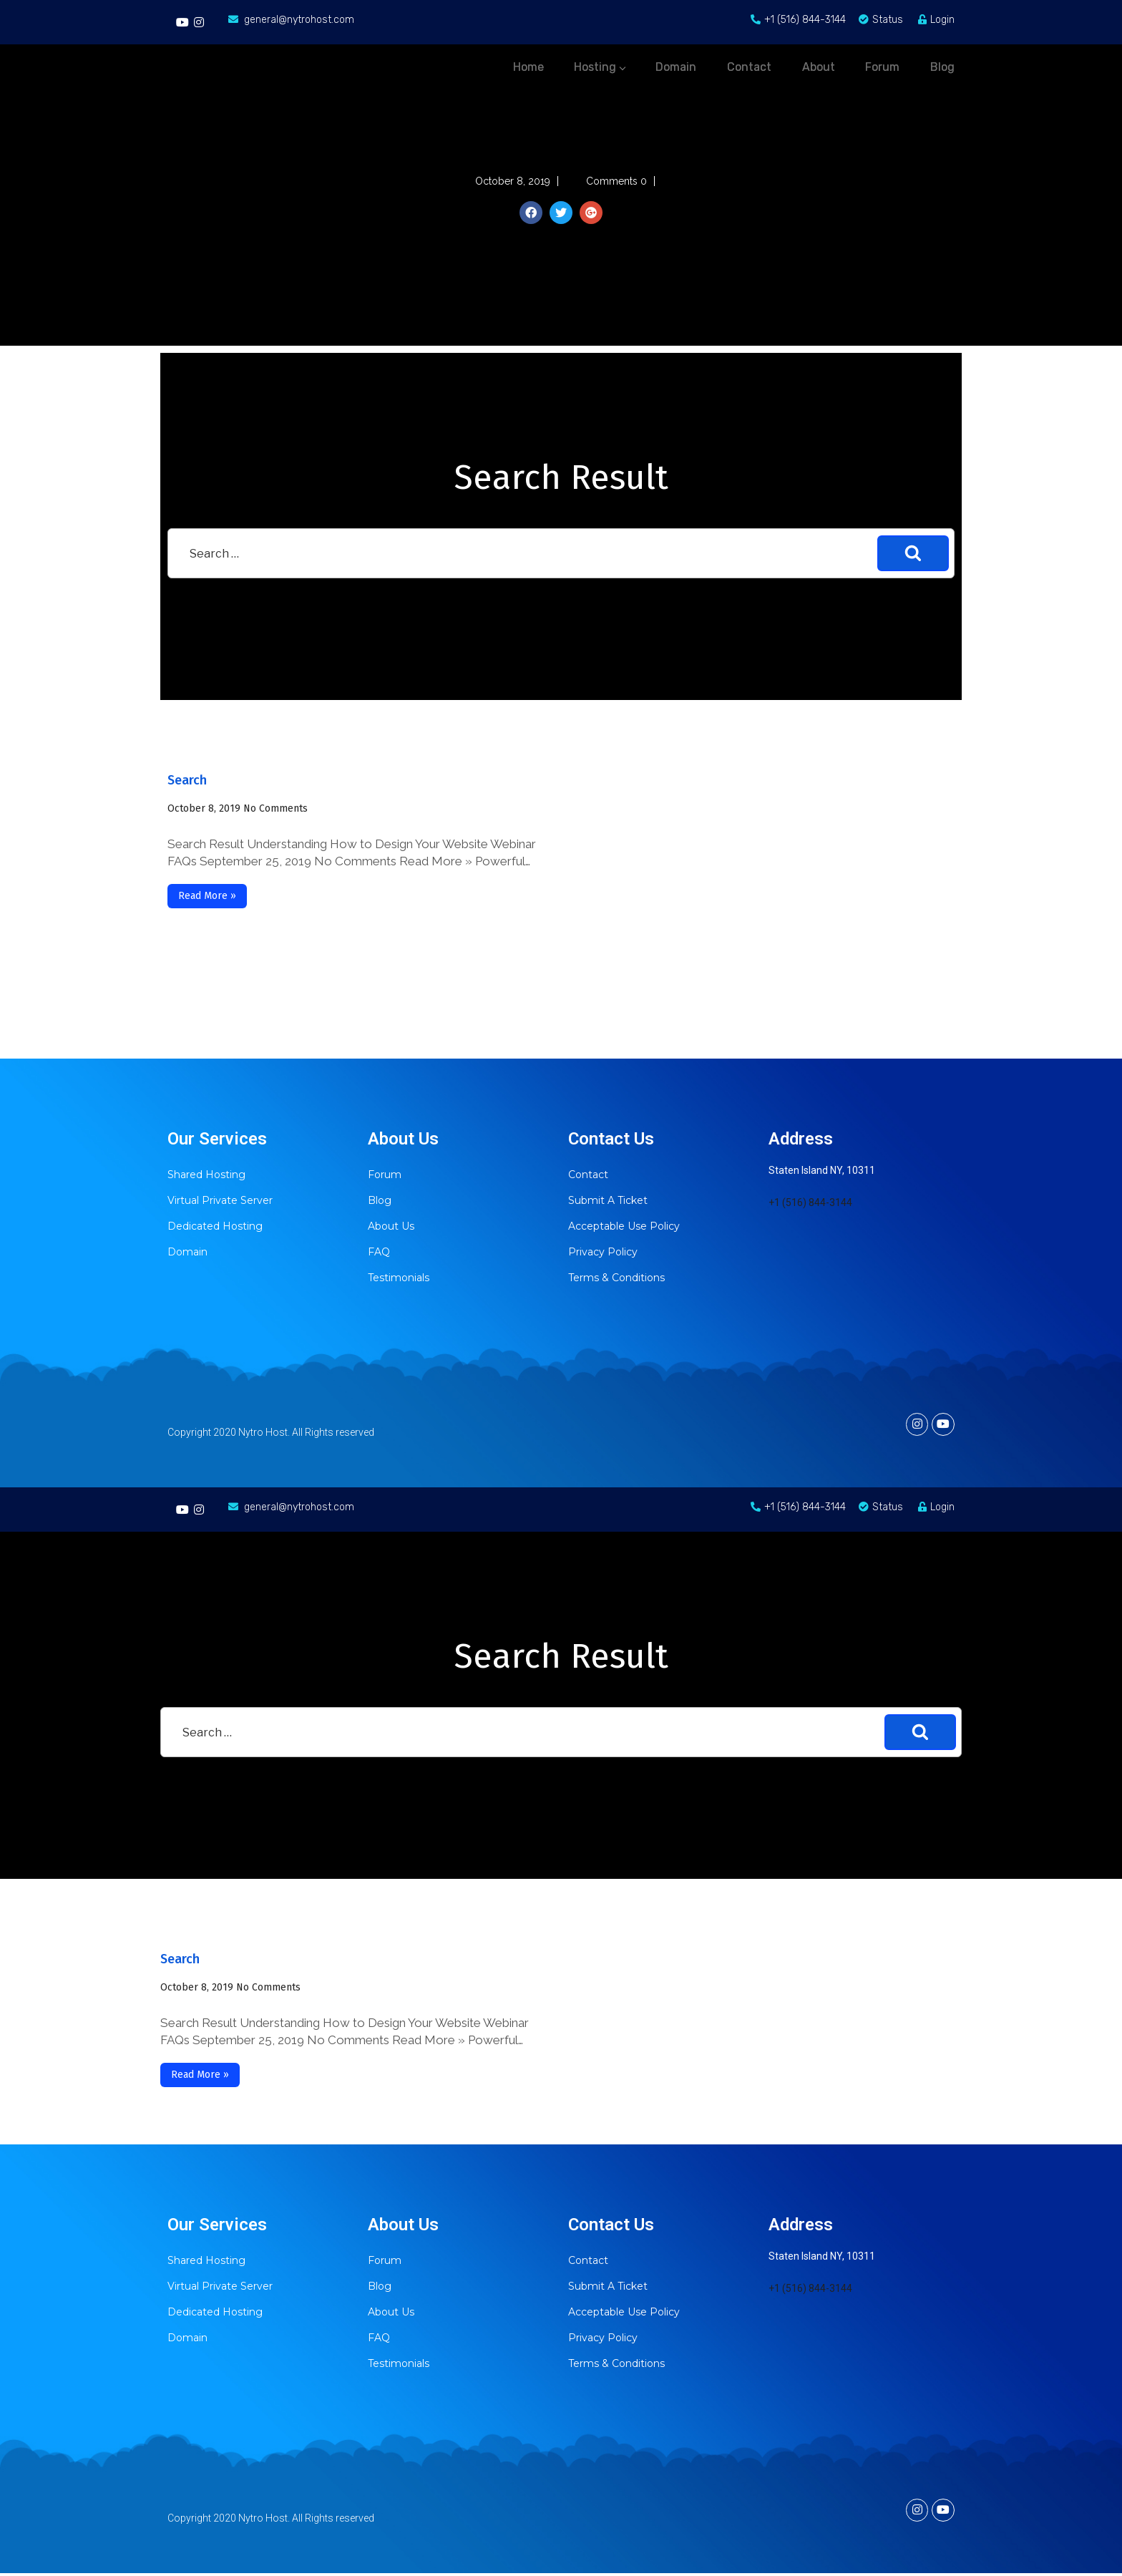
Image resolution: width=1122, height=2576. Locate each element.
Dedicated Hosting (215, 1226)
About (793, 62)
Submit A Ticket (608, 1200)
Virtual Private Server (220, 1200)
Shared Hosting (206, 1174)
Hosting (538, 62)
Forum (384, 1174)
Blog (379, 1200)
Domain (187, 1251)
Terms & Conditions (616, 1277)
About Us (391, 1226)
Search (187, 780)
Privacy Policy (603, 1251)
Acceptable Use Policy (624, 1226)
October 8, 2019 (203, 808)
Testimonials (398, 1277)
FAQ (379, 1251)
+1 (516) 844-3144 (810, 1202)
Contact (588, 1174)
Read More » (207, 896)
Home (454, 62)
